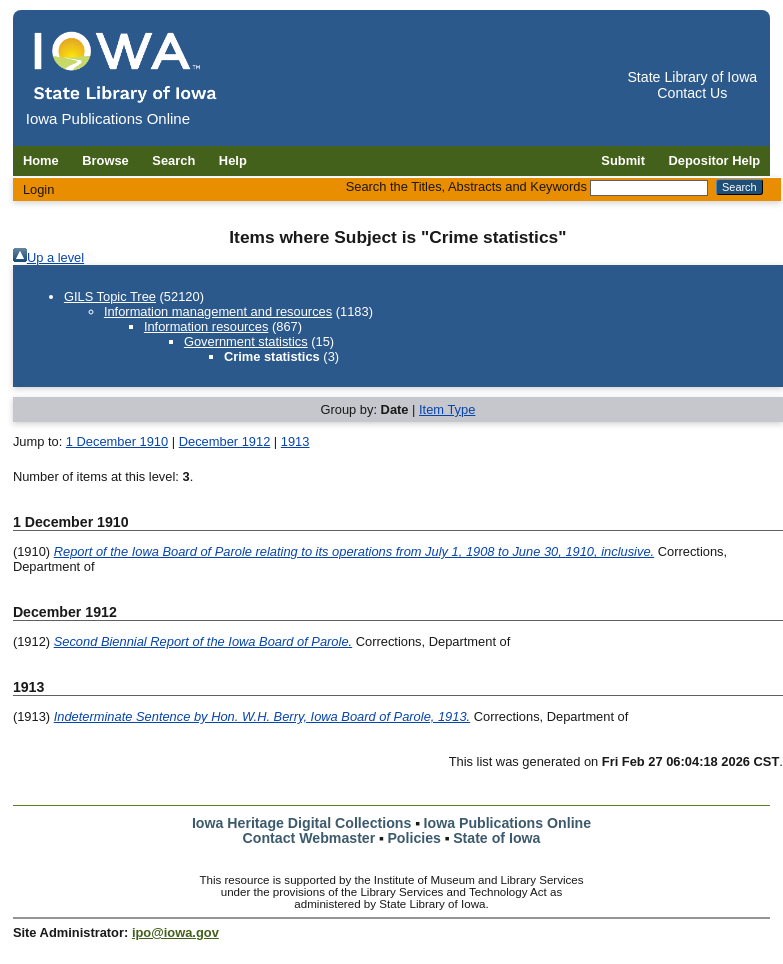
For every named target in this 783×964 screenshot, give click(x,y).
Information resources (206, 326)
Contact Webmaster (309, 838)
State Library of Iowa (692, 77)
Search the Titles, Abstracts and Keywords (466, 186)
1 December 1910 (117, 441)
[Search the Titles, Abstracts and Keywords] (649, 188)
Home (41, 160)
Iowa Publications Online (508, 823)
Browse (105, 160)
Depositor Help (715, 160)
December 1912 (225, 441)
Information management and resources (218, 311)
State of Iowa (496, 838)
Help (233, 160)
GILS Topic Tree (110, 296)
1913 (295, 441)
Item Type (447, 409)
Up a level (55, 257)
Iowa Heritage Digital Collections (301, 823)
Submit (623, 160)
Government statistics (246, 341)
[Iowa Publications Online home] (126, 66)
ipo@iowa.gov (175, 932)
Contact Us (692, 93)
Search (173, 160)
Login (39, 189)
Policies (414, 838)
